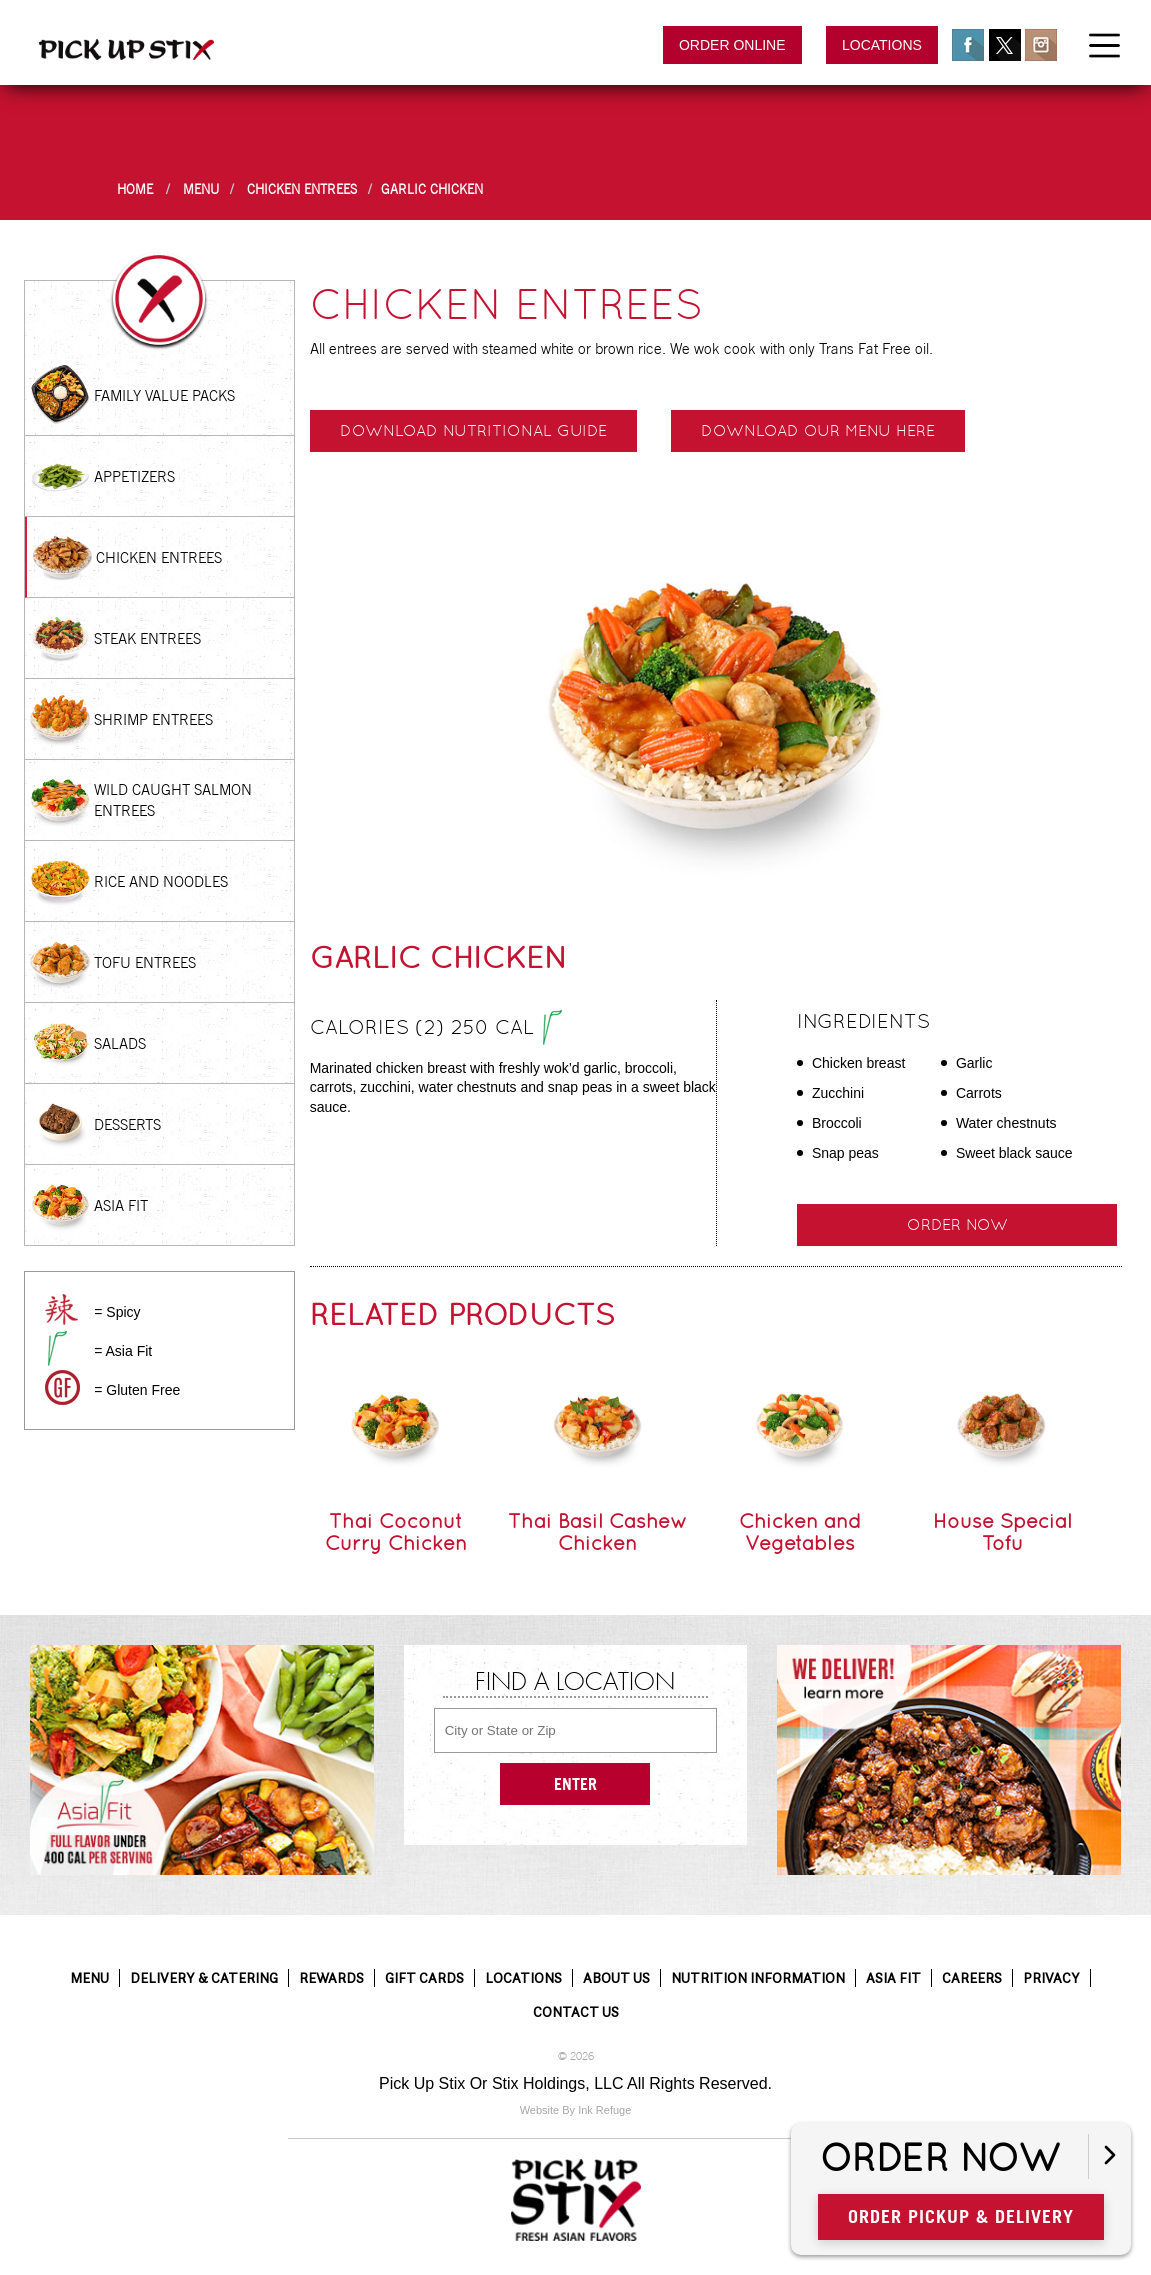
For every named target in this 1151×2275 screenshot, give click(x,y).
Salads (120, 1043)
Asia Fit (121, 1205)
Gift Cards (424, 1978)
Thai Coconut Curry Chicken (396, 1532)
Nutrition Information (758, 1978)
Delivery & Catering (204, 1978)
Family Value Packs (164, 395)
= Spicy (117, 1312)
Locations (882, 45)
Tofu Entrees (145, 962)
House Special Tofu (1002, 1532)
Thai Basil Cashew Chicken (597, 1532)
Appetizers (134, 476)
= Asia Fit (123, 1351)
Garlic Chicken (432, 189)
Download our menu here (818, 430)
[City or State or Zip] (576, 1730)
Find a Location (575, 1683)
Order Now (957, 1224)
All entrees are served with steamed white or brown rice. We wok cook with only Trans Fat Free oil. (621, 348)
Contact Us (576, 2012)
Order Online (732, 45)
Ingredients (863, 1021)
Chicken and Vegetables (800, 1532)
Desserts (127, 1124)
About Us (616, 1978)
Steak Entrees (147, 638)
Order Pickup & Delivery (961, 2216)
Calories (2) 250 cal (436, 1029)
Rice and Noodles (161, 881)
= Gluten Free (137, 1390)
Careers (972, 1978)
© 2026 (576, 2056)
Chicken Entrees (302, 189)
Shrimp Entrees (153, 719)
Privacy (1051, 1978)
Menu (201, 189)
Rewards (331, 1978)
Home (135, 189)
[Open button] (1109, 2156)
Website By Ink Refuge (576, 2110)
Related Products (462, 1314)
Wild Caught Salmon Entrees (173, 800)
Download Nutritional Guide (473, 430)
